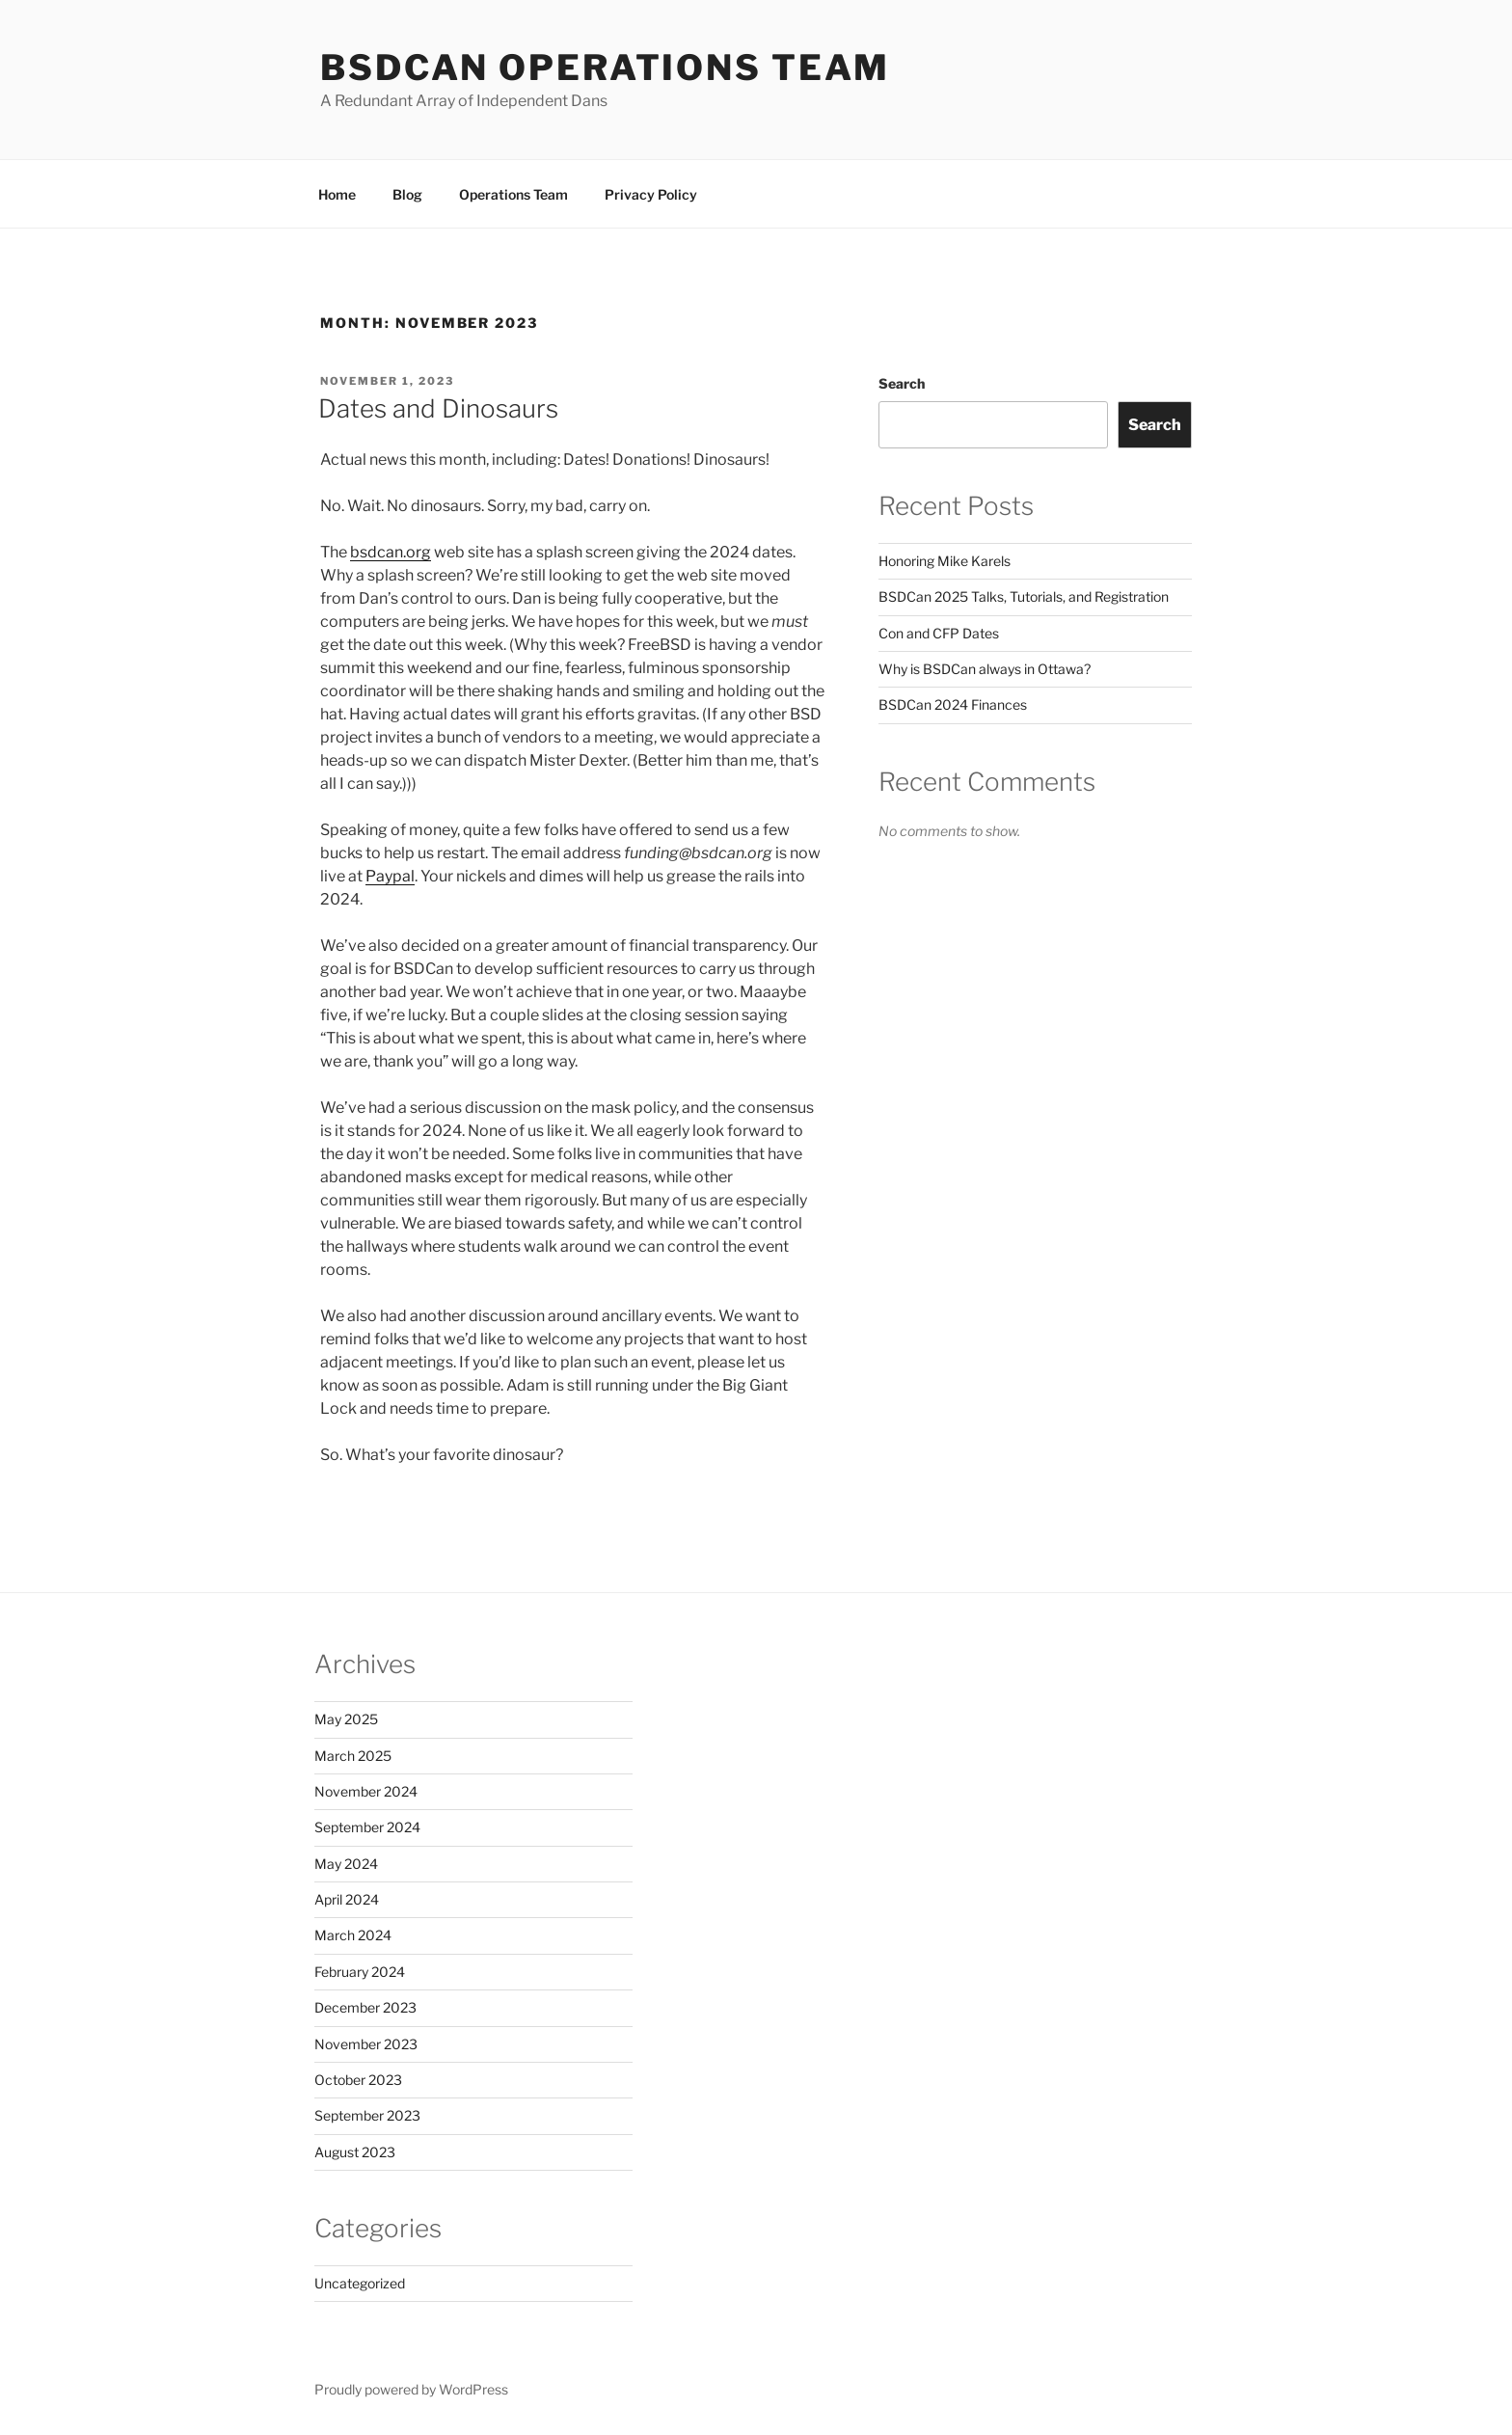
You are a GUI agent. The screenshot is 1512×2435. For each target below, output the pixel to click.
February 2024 (359, 1971)
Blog (407, 194)
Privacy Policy (651, 194)
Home (337, 194)
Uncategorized (359, 2283)
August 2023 (354, 2152)
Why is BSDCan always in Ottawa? (984, 669)
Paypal (390, 876)
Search (901, 383)
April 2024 (346, 1899)
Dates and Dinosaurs (438, 408)
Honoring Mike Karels (944, 561)
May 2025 (346, 1719)
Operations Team (513, 194)
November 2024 (366, 1791)
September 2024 (367, 1827)
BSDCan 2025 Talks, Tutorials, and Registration (1023, 596)
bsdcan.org (390, 552)
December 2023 (365, 2007)
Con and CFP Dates (938, 633)
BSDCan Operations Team (605, 67)
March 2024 (353, 1935)
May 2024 (346, 1863)
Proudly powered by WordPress (411, 2389)
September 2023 (367, 2115)
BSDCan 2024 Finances (952, 704)
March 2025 (353, 1755)
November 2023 (366, 2044)
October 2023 (358, 2079)
